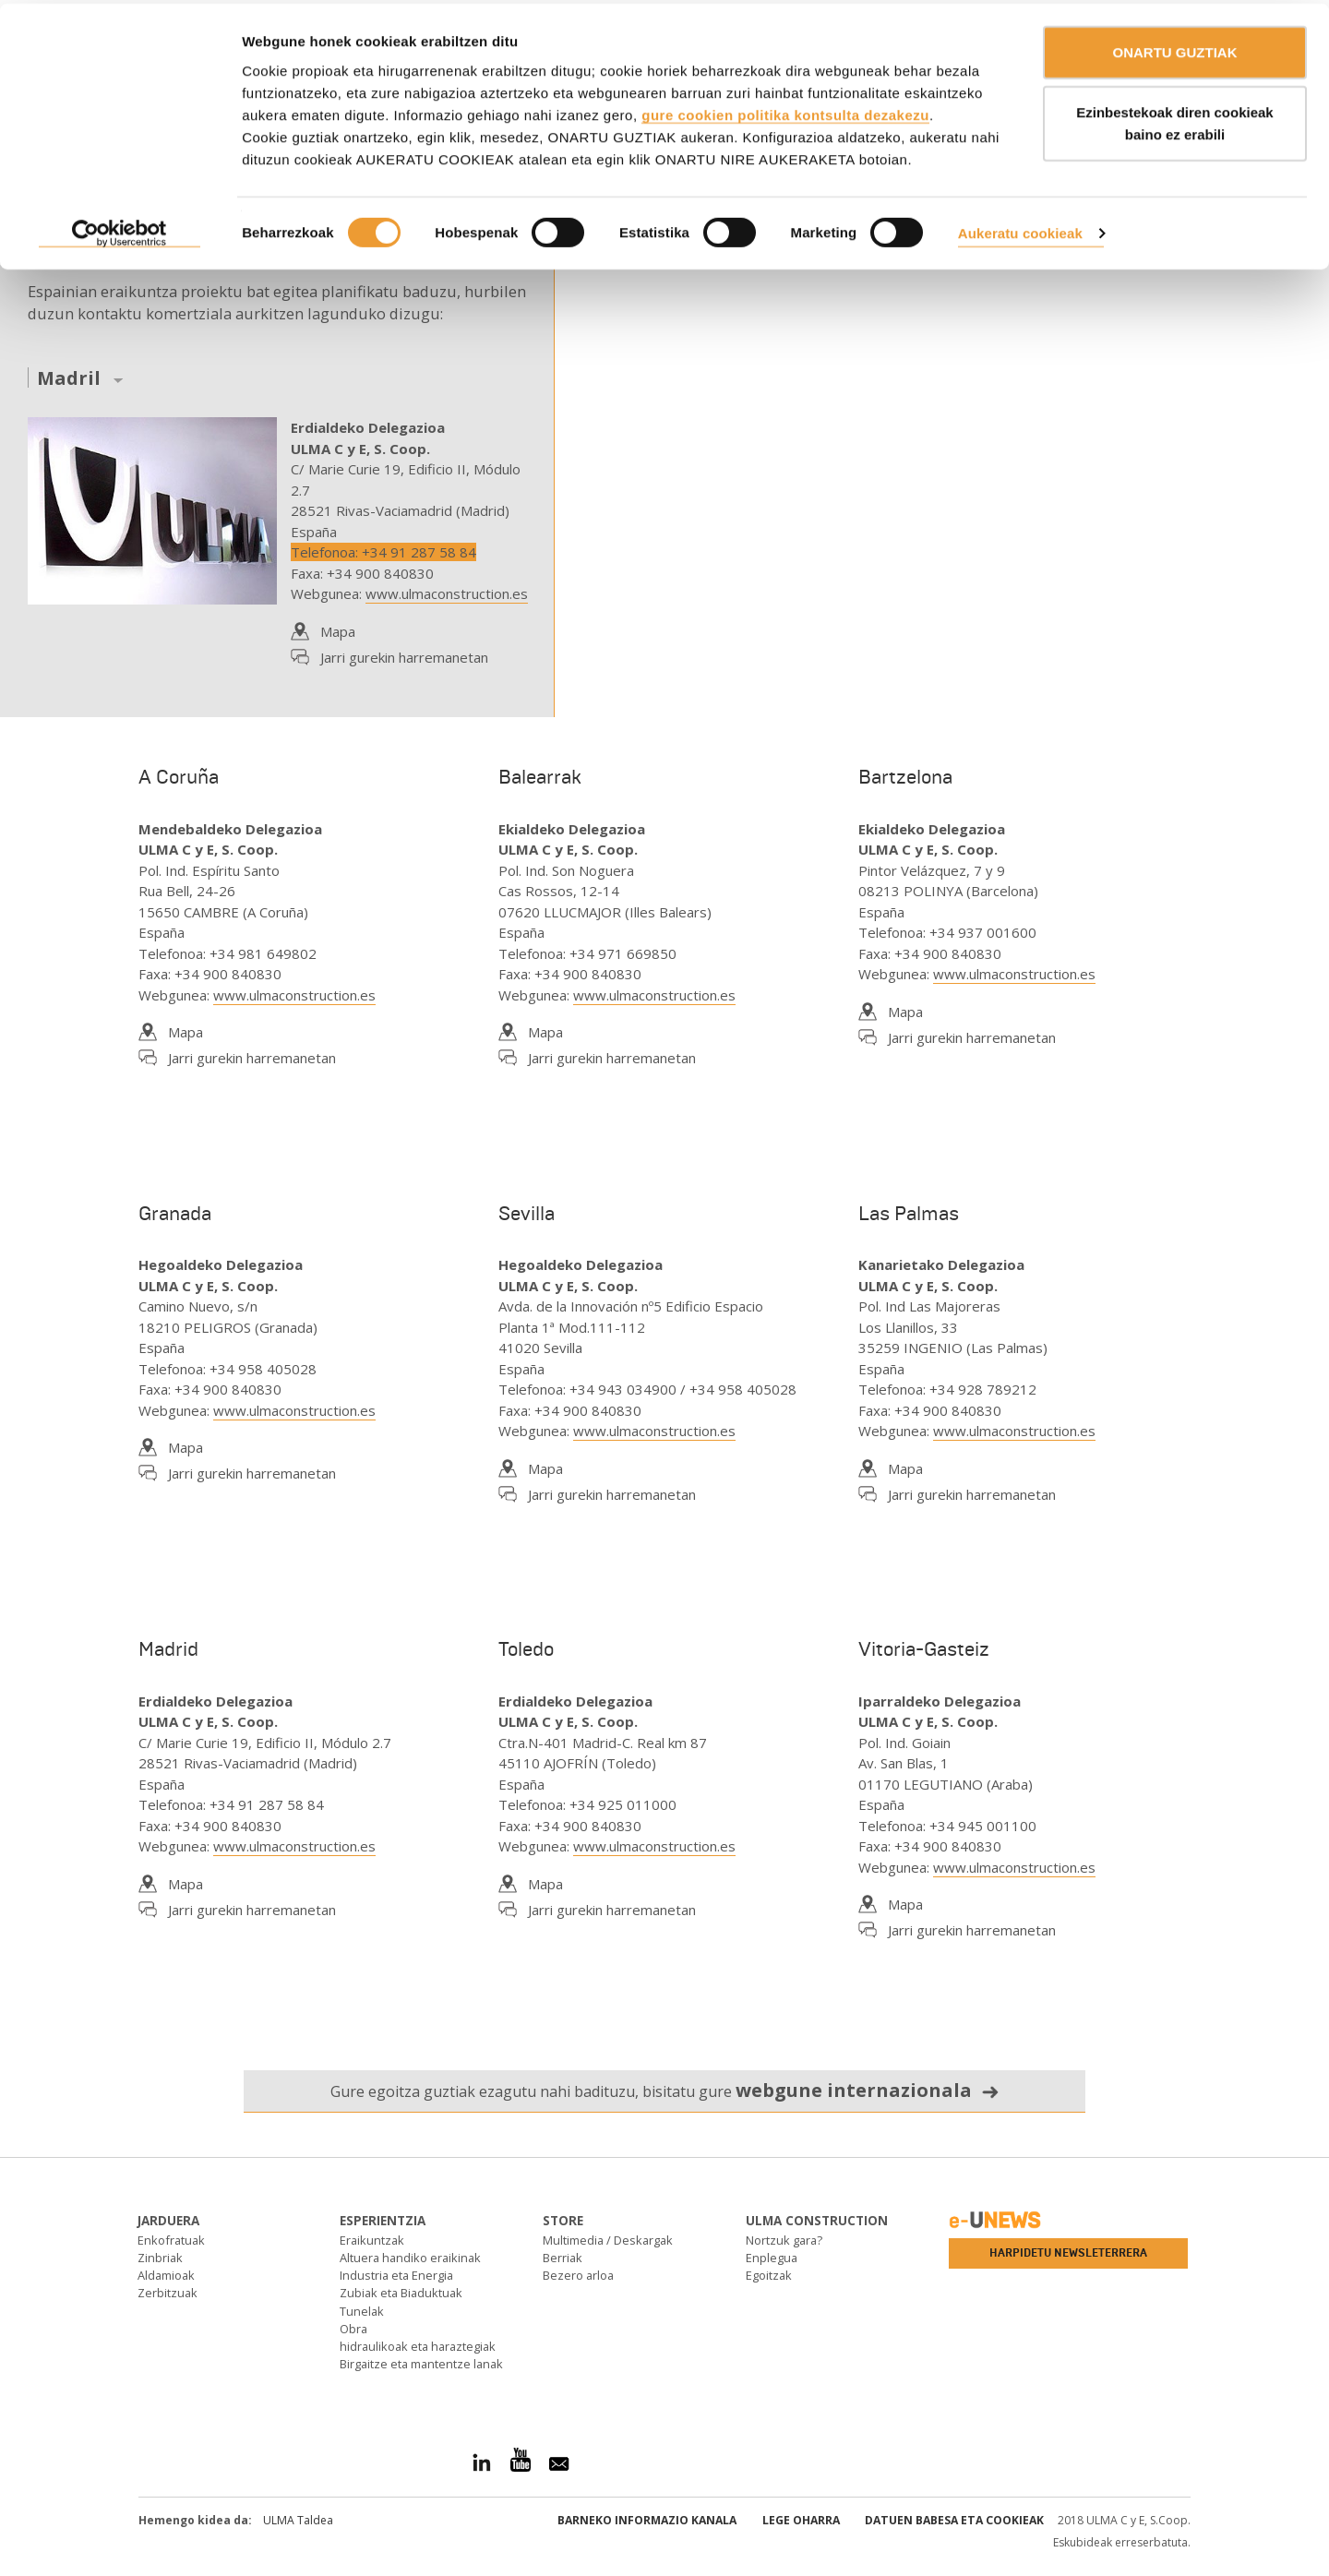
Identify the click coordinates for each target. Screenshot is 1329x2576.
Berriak (562, 2257)
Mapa (337, 631)
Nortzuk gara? (784, 2240)
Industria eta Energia (396, 2275)
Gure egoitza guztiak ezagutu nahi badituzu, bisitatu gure (665, 2090)
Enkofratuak (171, 2240)
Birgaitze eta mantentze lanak (421, 2363)
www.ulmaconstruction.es (446, 593)
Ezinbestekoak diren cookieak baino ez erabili (1174, 120)
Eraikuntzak (372, 2240)
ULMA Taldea (298, 2520)
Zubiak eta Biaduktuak (401, 2292)
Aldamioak (166, 2275)
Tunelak (362, 2311)
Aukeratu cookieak (1020, 229)
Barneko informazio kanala (646, 2520)
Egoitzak (769, 2275)
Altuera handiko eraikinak (410, 2257)
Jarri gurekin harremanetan (404, 657)
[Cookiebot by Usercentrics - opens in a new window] (119, 231)
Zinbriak (160, 2257)
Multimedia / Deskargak (608, 2240)
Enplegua (771, 2257)
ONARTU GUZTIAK (1175, 48)
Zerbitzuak (168, 2292)
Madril (69, 378)
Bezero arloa (578, 2275)
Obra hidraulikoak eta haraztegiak (418, 2337)
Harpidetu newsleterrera (1068, 2253)
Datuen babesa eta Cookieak (954, 2520)
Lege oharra (801, 2520)
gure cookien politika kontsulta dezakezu (785, 111)
